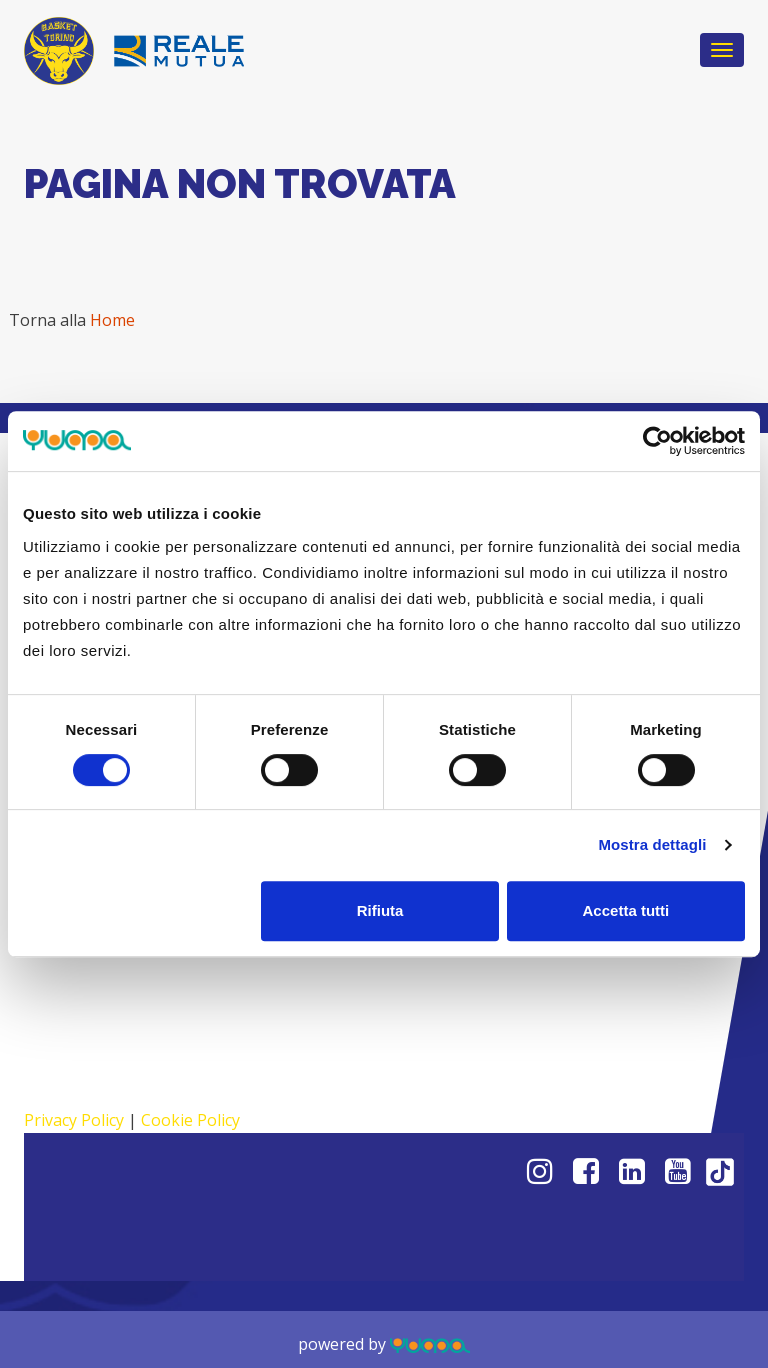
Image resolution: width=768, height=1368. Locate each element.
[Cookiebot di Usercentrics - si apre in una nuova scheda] (657, 441)
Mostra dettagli (652, 844)
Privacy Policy (74, 1120)
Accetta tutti (626, 910)
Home (112, 320)
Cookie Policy (190, 1120)
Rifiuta (380, 910)
